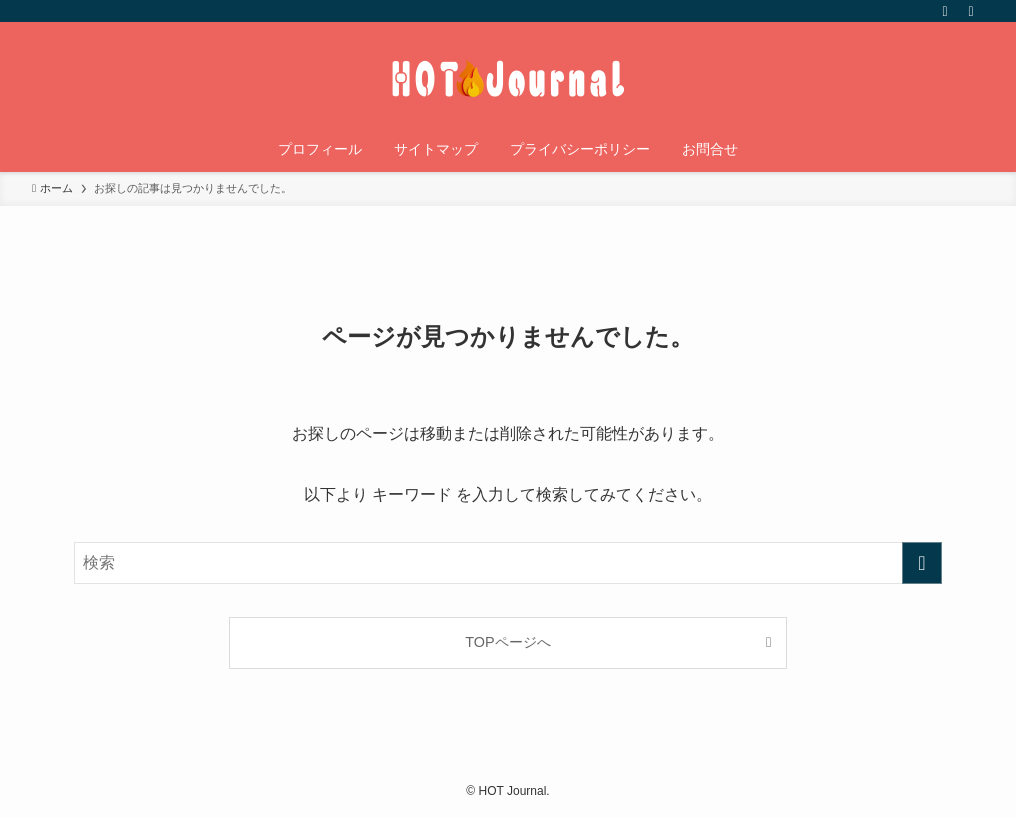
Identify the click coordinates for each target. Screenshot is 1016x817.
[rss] (945, 11)
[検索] (971, 11)
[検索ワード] (508, 563)
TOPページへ (507, 642)
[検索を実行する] (922, 563)
